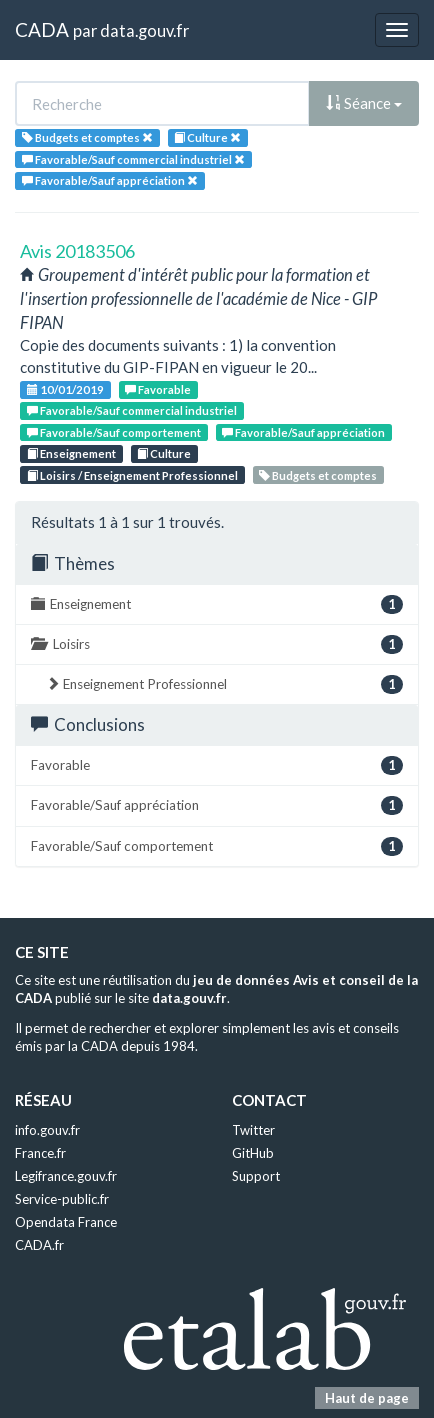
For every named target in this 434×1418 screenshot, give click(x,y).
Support (256, 1176)
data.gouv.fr (144, 30)
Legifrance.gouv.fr (66, 1176)
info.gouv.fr (47, 1130)
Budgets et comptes (318, 475)
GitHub (253, 1153)
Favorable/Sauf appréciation (303, 432)
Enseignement (71, 453)
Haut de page (367, 1398)
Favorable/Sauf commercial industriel (132, 410)
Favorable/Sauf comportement (114, 432)
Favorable (158, 389)
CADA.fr (39, 1245)
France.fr (40, 1153)
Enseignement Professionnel (224, 684)
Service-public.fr (62, 1199)
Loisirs (217, 644)
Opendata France (66, 1222)
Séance (364, 103)
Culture (164, 453)
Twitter (253, 1130)
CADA (42, 29)
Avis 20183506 (77, 251)
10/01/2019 (65, 389)
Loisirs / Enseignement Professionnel (132, 475)
